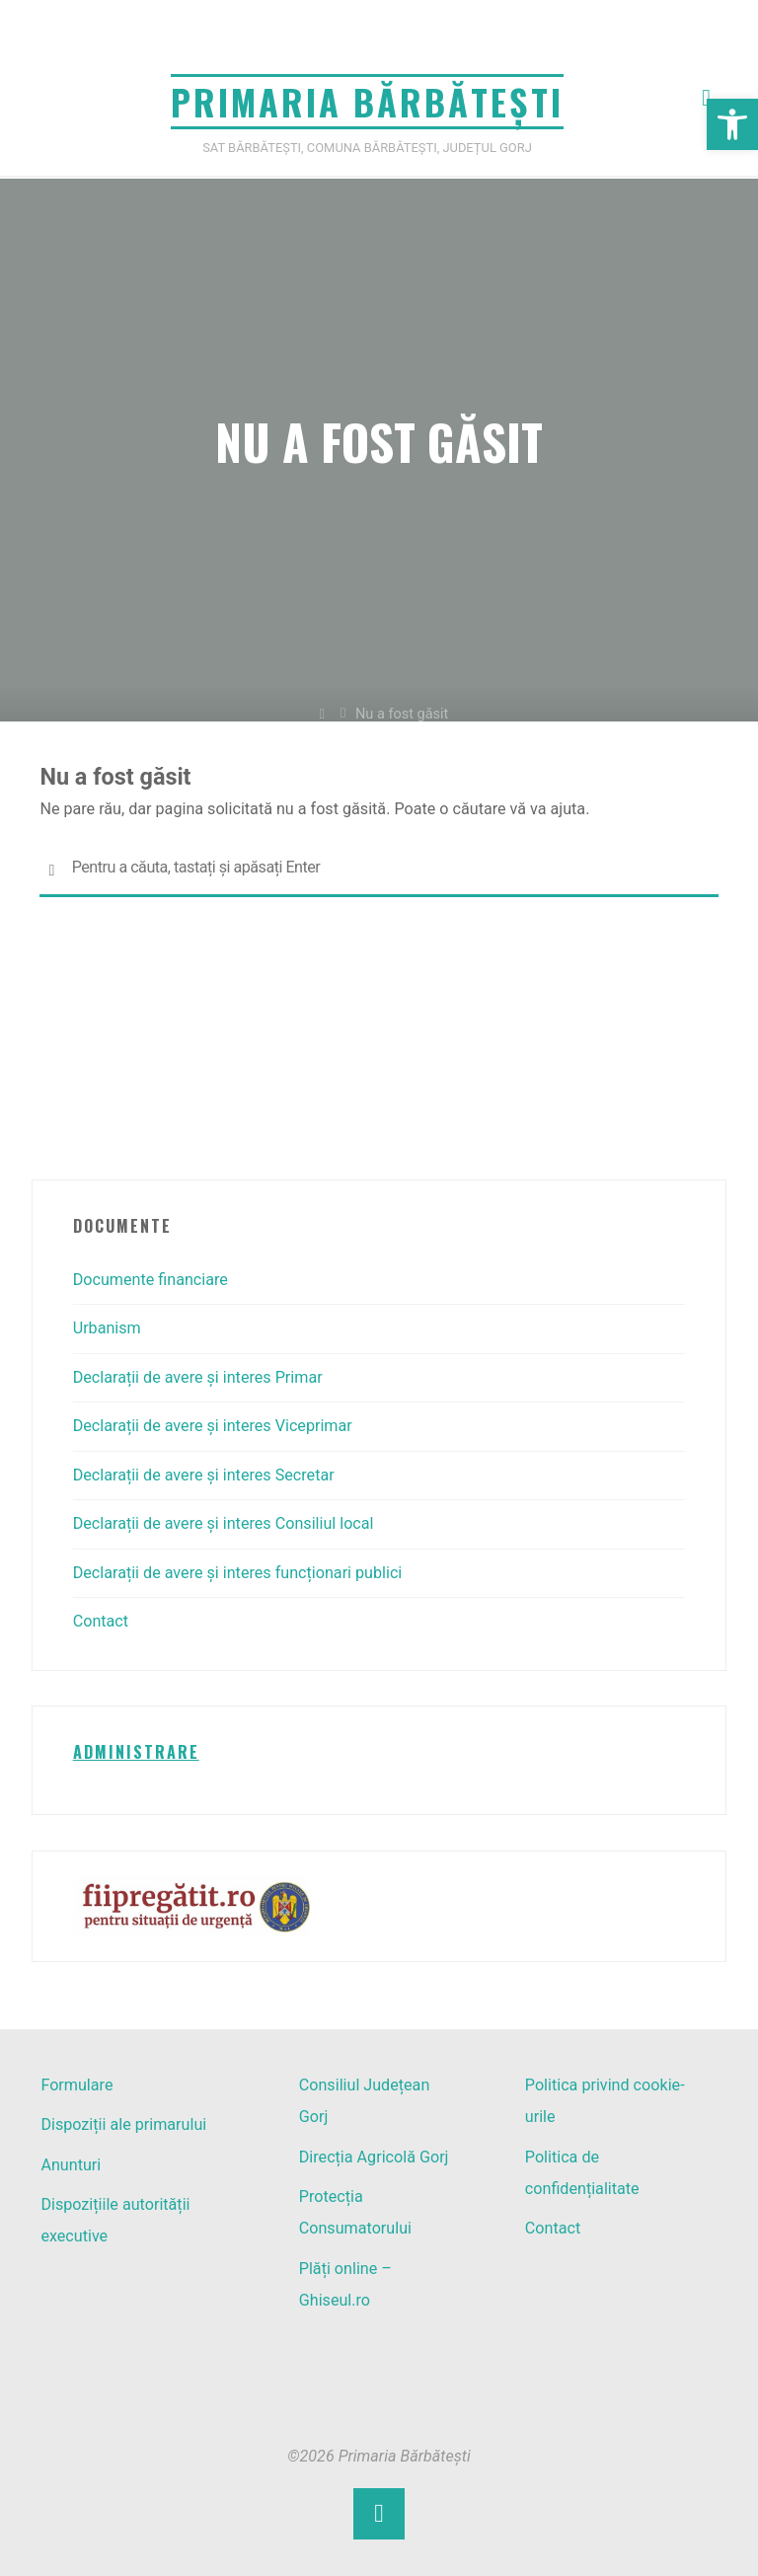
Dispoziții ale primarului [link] (123, 2124)
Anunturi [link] (70, 2165)
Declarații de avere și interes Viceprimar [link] (212, 1425)
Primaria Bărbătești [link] (367, 101)
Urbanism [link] (107, 1328)
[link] (732, 124)
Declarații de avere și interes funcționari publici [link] (238, 1572)
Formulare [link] (76, 2085)
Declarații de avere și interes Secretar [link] (204, 1475)
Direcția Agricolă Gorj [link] (374, 2157)
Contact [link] (100, 1621)
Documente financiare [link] (150, 1279)
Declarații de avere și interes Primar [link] (198, 1377)
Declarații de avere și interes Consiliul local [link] (223, 1523)
